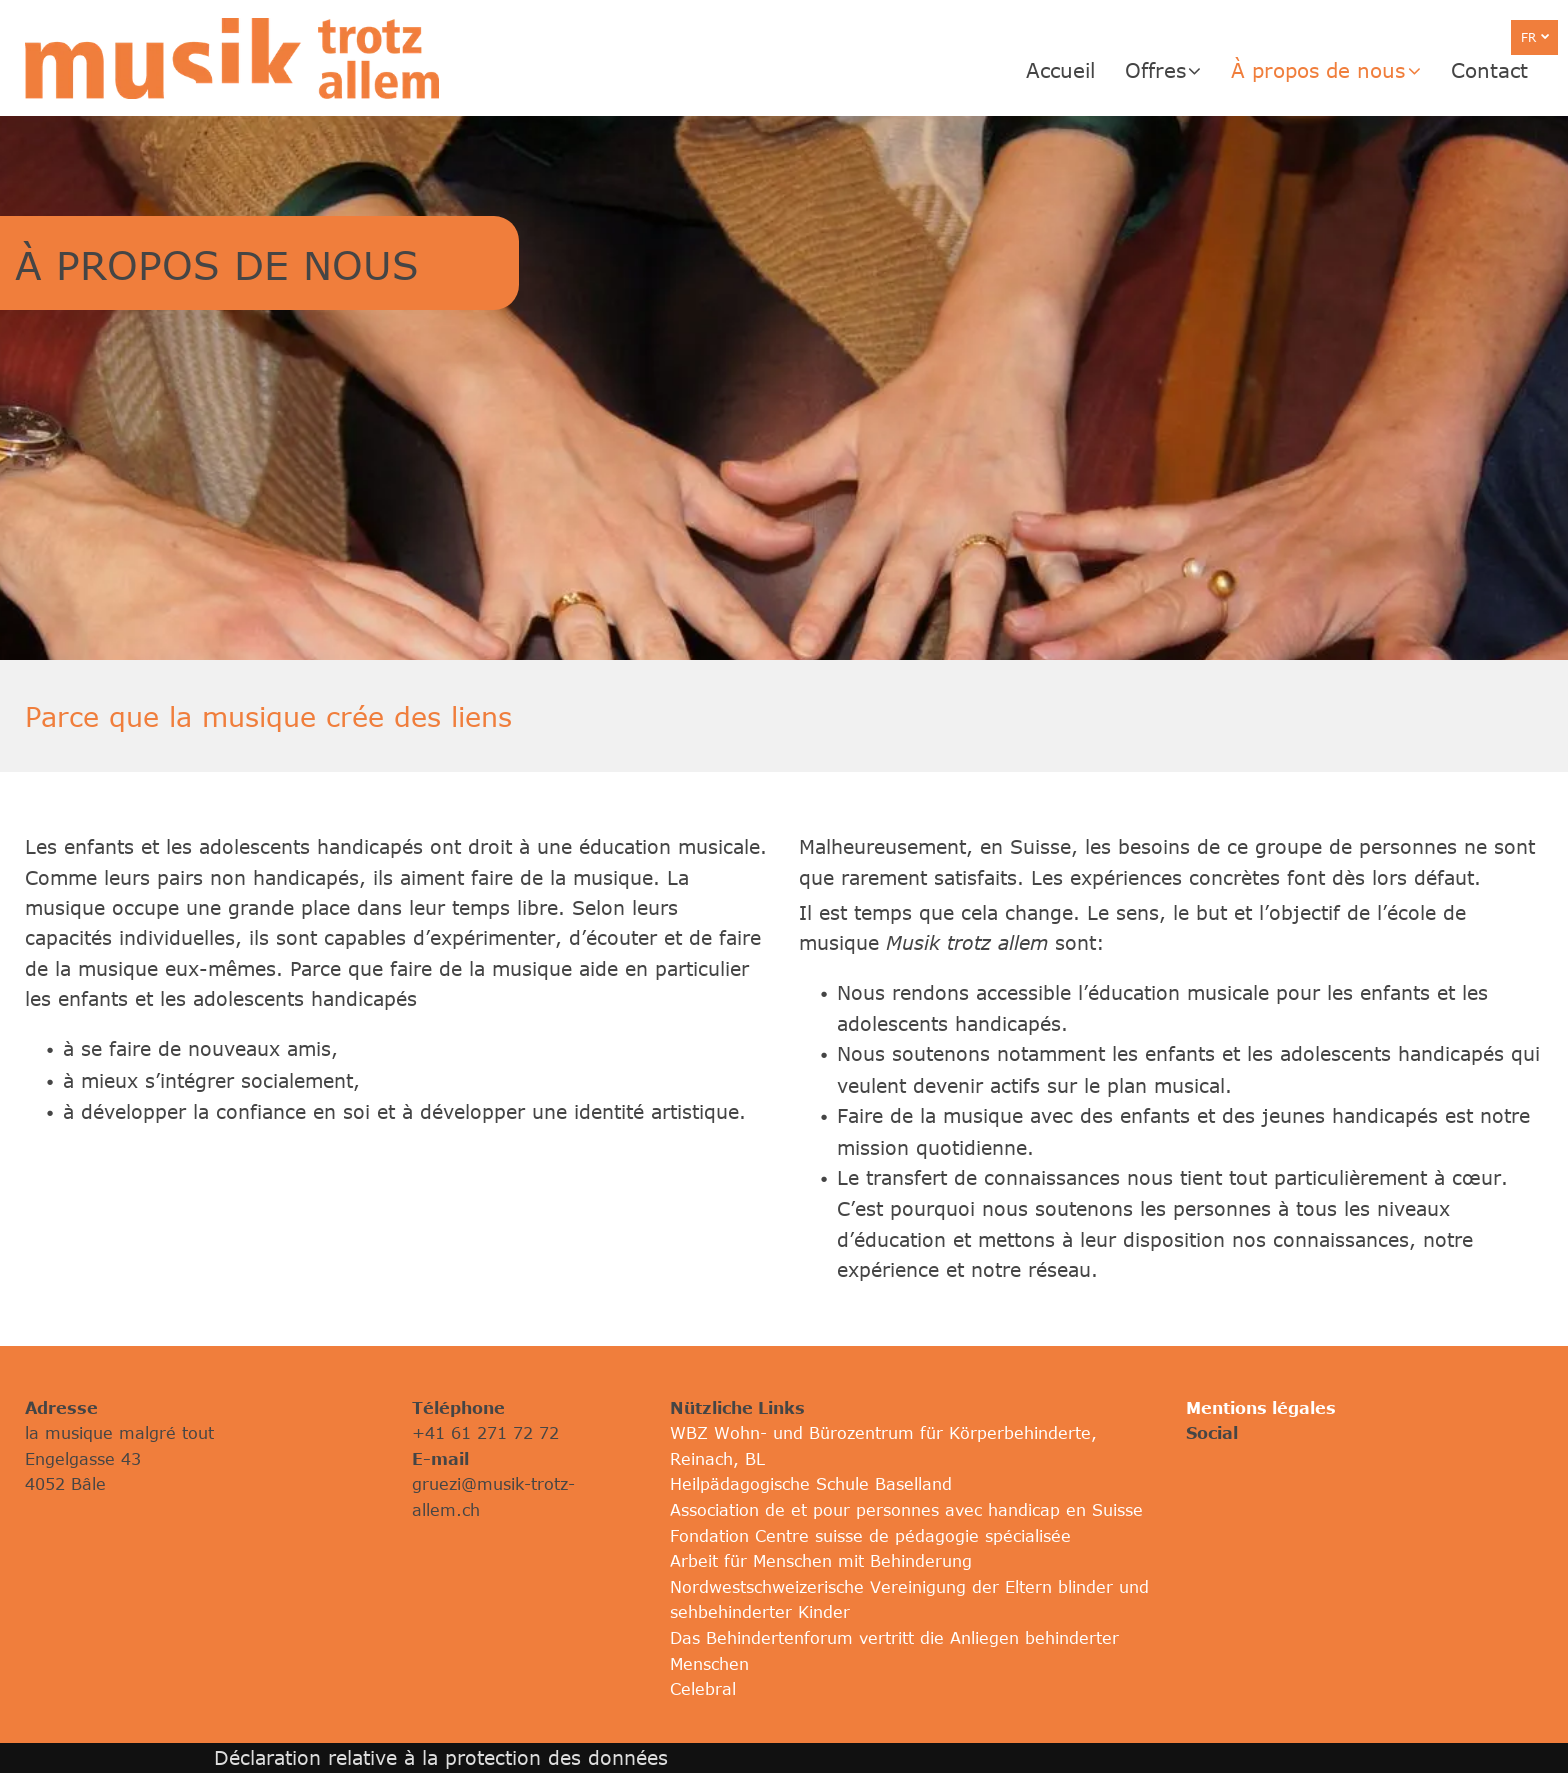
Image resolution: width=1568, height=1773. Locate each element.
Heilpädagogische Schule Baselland (811, 1484)
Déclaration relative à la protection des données (441, 1757)
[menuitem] (1075, 70)
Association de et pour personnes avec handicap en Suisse (906, 1510)
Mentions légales (1261, 1408)
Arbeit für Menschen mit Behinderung (821, 1561)
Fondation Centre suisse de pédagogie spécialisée (870, 1536)
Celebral (703, 1689)
